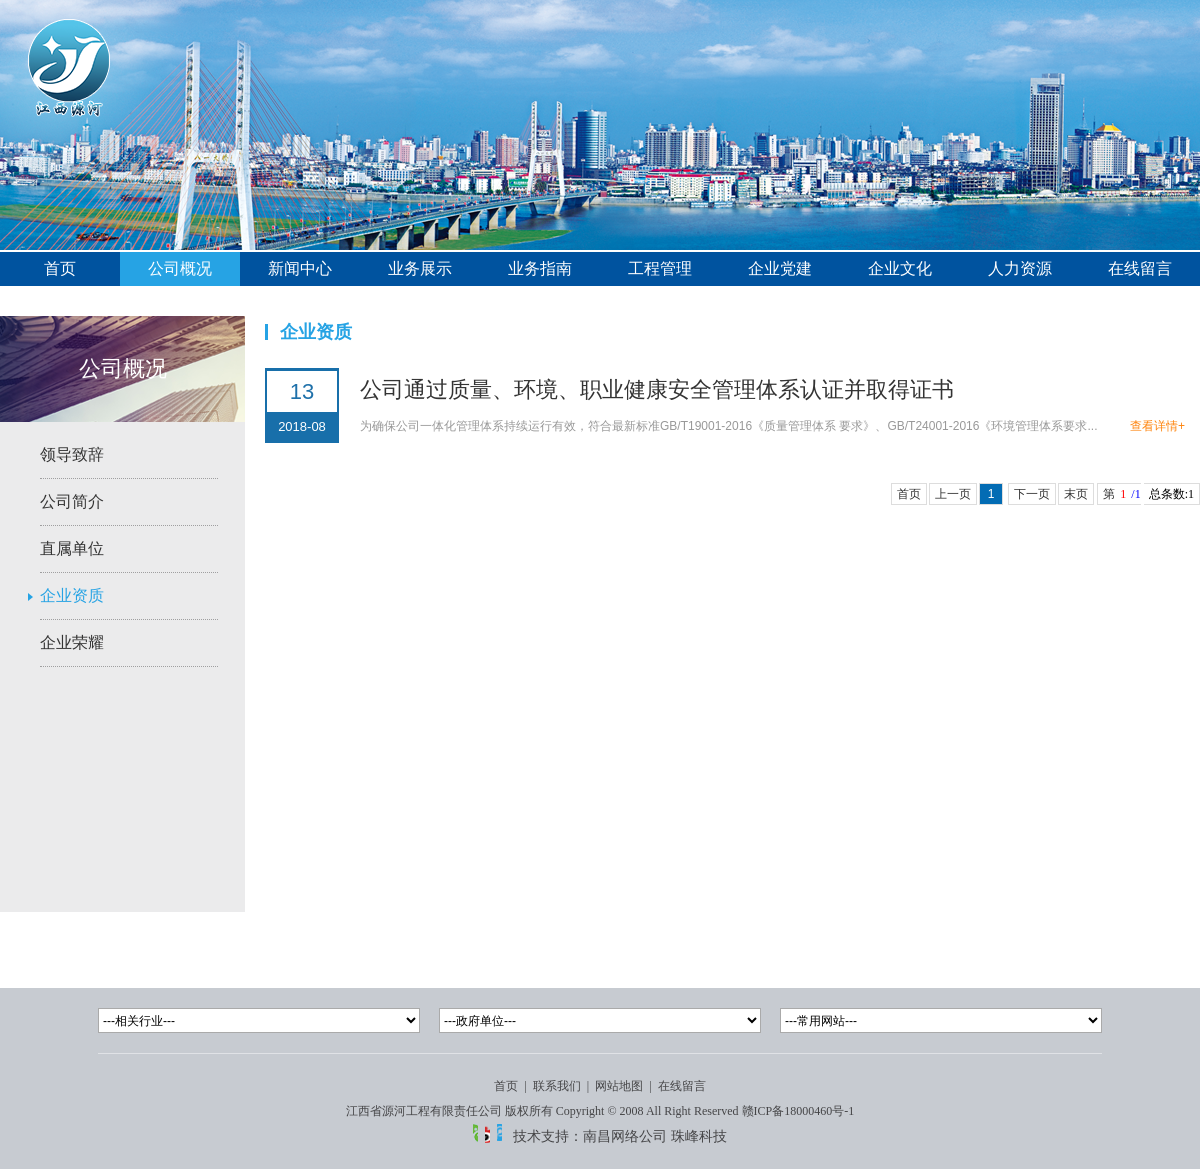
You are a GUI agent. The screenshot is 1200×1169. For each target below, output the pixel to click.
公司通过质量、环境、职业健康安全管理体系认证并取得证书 (657, 389)
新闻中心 (300, 268)
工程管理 (660, 268)
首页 (60, 268)
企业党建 (780, 268)
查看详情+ (1157, 426)
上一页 (953, 494)
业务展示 (420, 268)
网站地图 (619, 1086)
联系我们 (557, 1086)
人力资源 (1020, 268)
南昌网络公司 (625, 1136)
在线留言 (1140, 268)
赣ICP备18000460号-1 (798, 1111)
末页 (1076, 494)
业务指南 (540, 268)
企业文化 (900, 268)
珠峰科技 (699, 1136)
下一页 (1032, 494)
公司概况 (180, 268)
